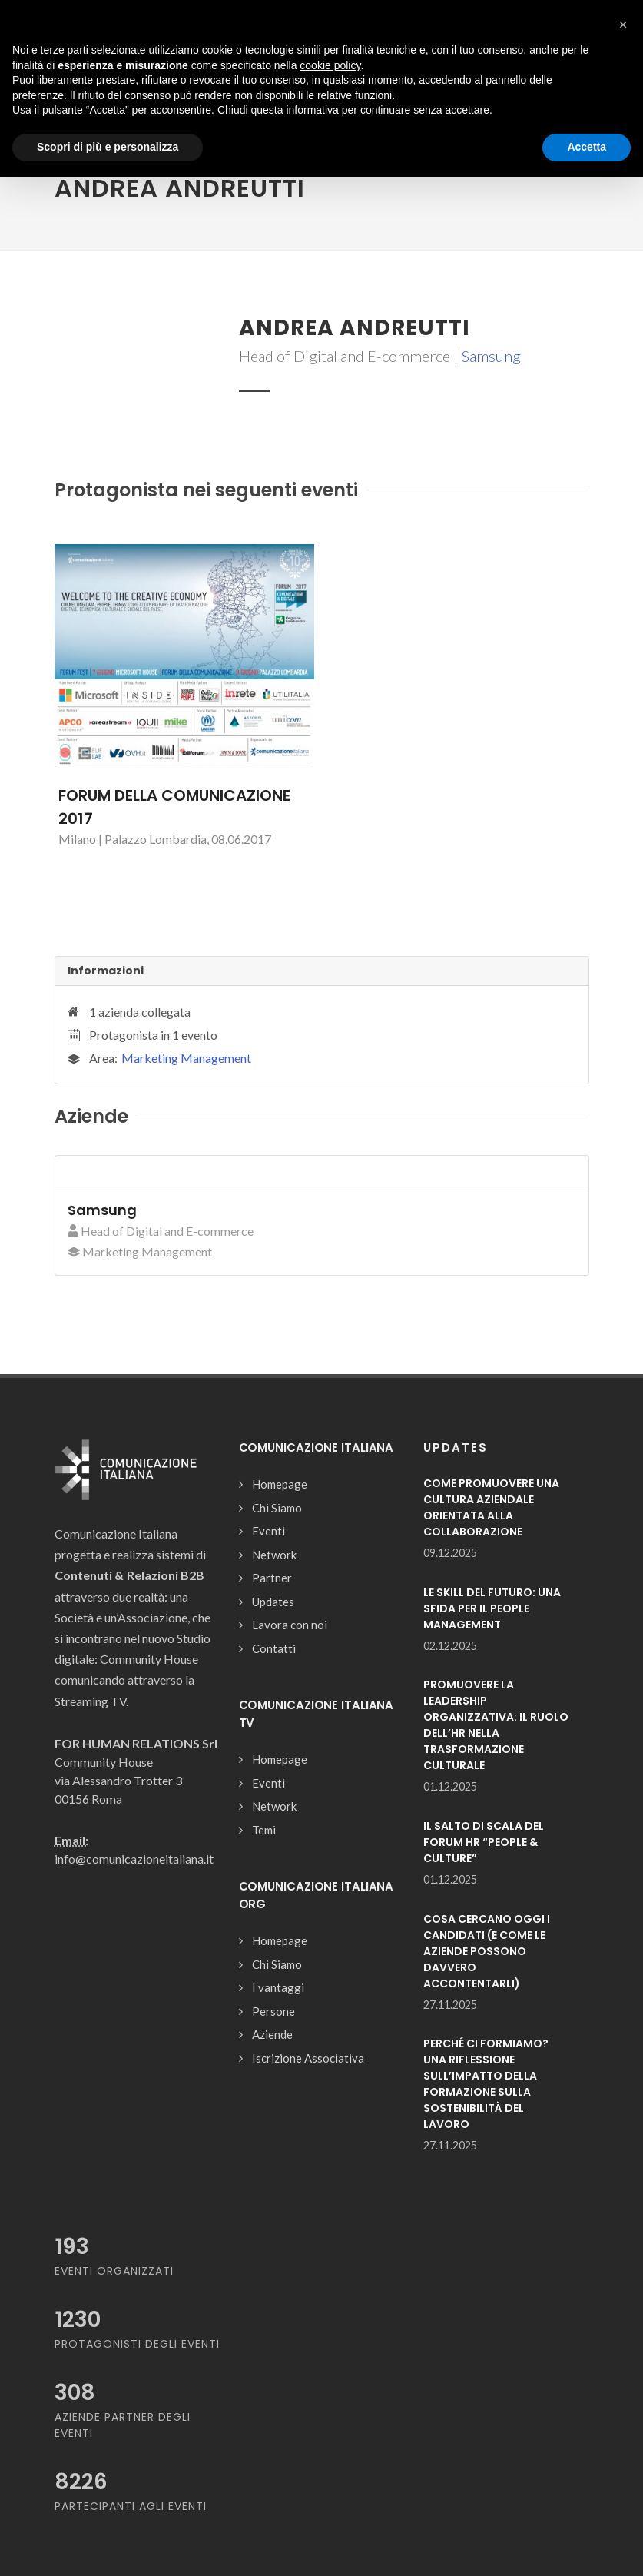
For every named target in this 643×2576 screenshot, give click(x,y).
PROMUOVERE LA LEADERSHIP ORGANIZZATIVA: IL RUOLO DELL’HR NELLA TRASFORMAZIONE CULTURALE (495, 1725)
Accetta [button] (586, 147)
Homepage (279, 1484)
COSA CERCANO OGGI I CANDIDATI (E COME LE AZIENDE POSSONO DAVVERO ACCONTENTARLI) (486, 1951)
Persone (273, 2011)
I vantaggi (278, 1987)
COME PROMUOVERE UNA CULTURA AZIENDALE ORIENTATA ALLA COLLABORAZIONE (491, 1507)
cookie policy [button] (330, 65)
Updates (273, 1601)
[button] (623, 24)
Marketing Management (186, 1058)
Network (274, 1555)
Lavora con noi (289, 1625)
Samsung (491, 356)
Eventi (268, 1531)
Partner (272, 1578)
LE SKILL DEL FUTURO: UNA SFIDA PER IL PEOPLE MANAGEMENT (492, 1608)
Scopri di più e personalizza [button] (107, 147)
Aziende (272, 2034)
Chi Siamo (277, 1508)
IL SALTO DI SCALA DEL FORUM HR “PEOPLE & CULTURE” (483, 1842)
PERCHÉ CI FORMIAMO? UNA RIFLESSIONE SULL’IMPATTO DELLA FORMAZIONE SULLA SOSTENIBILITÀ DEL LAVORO (486, 2084)
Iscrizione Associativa (308, 2058)
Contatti (274, 1648)
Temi (264, 1830)
